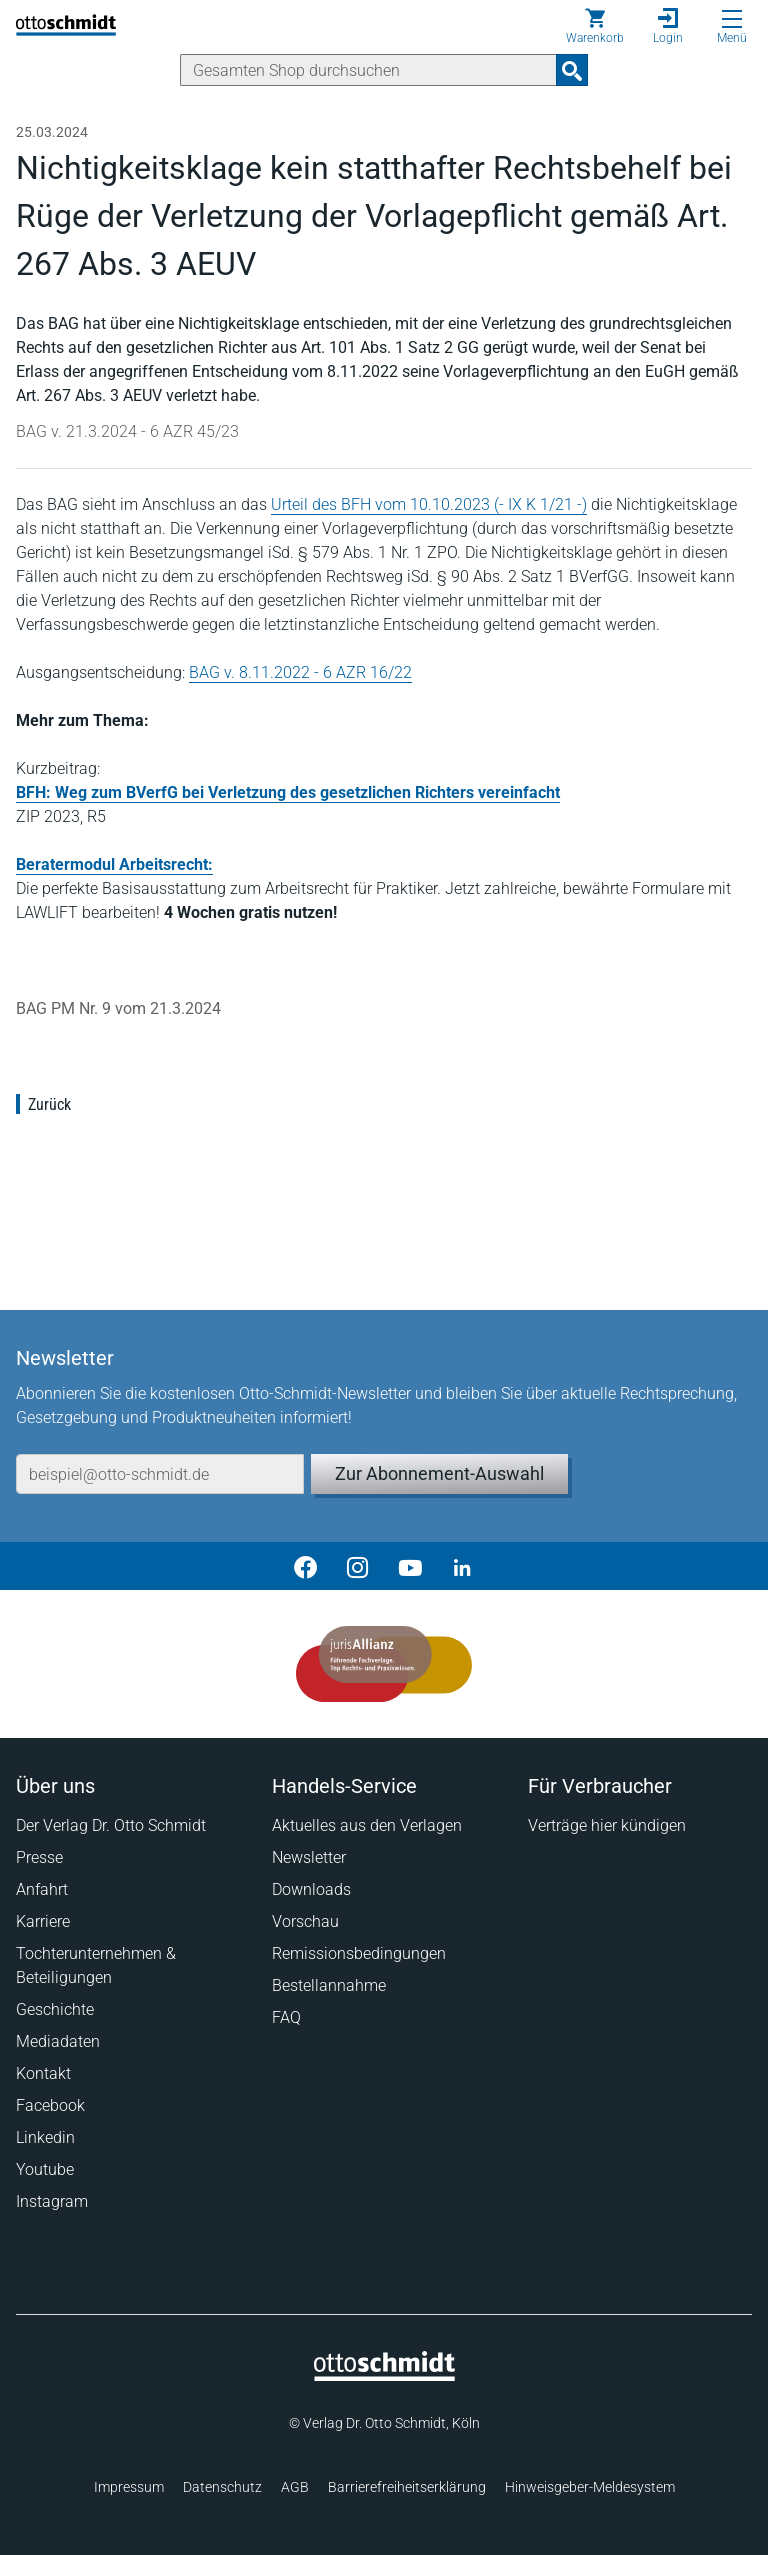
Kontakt (43, 2073)
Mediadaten (58, 2041)
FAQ (286, 2017)
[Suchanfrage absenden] (572, 70)
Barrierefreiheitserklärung (407, 2487)
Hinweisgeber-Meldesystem (590, 2487)
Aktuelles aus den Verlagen (367, 1825)
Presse (39, 1857)
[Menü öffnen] (732, 19)
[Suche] (368, 70)
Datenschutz (222, 2487)
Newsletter (309, 1857)
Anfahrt (42, 1889)
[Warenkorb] (595, 26)
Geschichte (55, 2009)
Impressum (129, 2487)
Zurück (49, 1104)
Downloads (311, 1889)
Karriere (43, 1921)
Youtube (45, 2169)
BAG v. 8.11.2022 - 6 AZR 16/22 (300, 672)
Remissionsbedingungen (359, 1953)
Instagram (52, 2201)
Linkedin (45, 2137)
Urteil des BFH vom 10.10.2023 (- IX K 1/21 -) (429, 504)
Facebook (50, 2105)
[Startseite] (384, 2376)
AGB (295, 2487)
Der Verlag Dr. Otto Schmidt (111, 1825)
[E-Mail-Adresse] (160, 1474)
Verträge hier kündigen (607, 1825)
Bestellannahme (329, 1985)
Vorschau (305, 1921)
